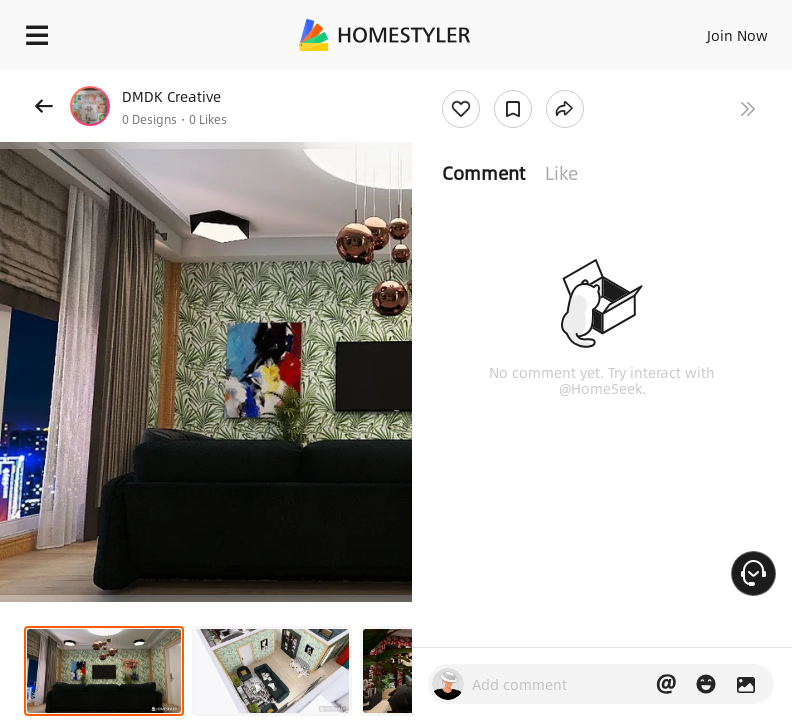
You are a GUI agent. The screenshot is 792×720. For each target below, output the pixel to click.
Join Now (737, 35)
